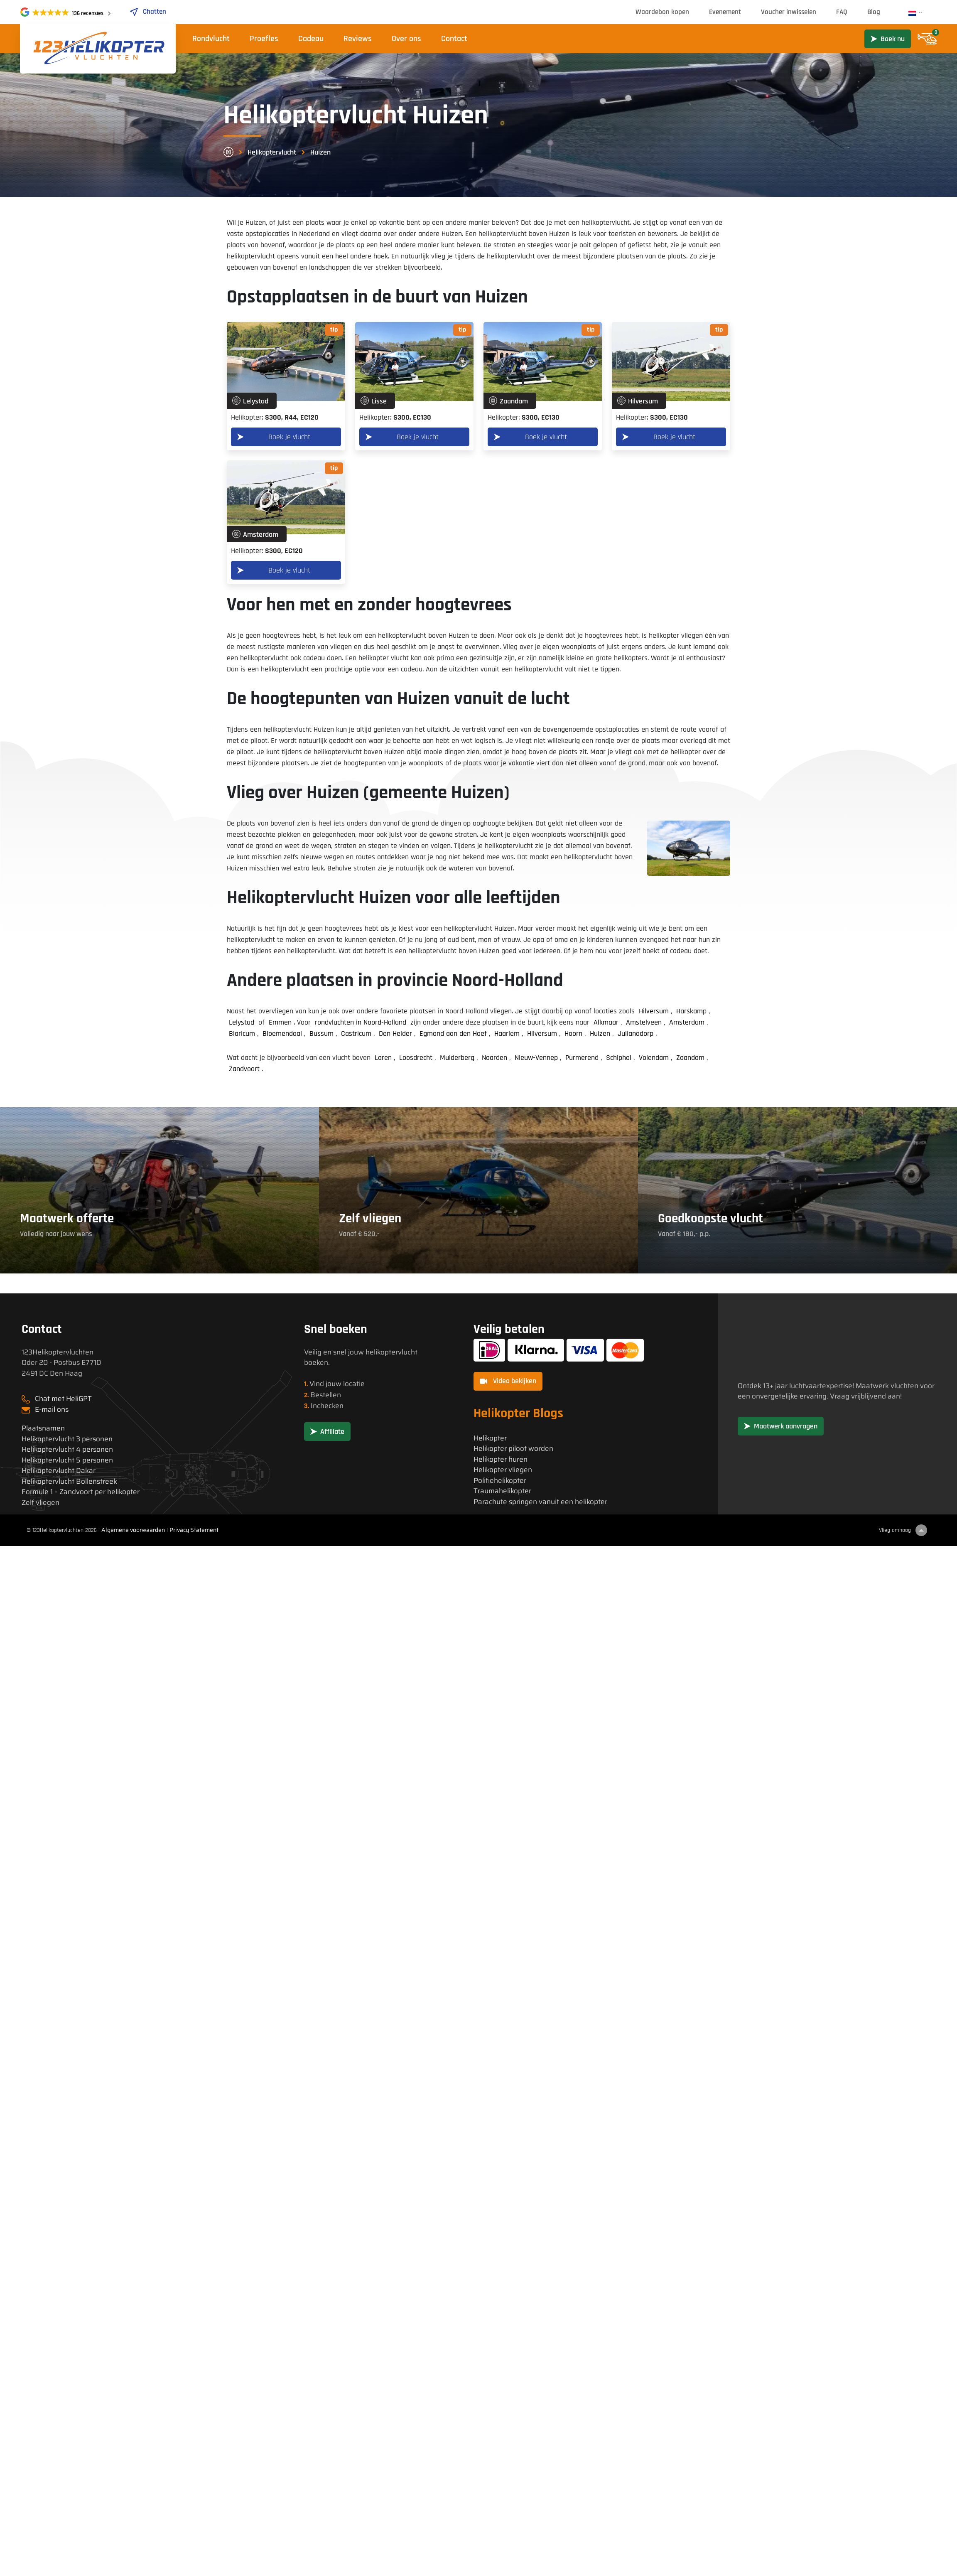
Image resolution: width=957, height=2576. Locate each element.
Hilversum (654, 1011)
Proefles (264, 38)
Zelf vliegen (40, 1502)
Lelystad (241, 1022)
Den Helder (395, 1033)
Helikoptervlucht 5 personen (67, 1460)
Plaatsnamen (43, 1428)
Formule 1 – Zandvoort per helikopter (81, 1492)
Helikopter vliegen (503, 1470)
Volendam (654, 1057)
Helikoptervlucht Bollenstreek (69, 1481)
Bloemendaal (282, 1033)
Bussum (321, 1033)
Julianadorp (635, 1033)
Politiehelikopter (500, 1480)
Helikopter (490, 1438)
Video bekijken (508, 1381)
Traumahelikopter (502, 1491)
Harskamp (691, 1011)
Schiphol (618, 1057)
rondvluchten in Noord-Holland (360, 1022)
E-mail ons (52, 1409)
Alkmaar (606, 1022)
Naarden (494, 1057)
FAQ (841, 12)
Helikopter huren (501, 1459)
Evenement (725, 12)
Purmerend (582, 1057)
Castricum (356, 1033)
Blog (873, 12)
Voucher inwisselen (788, 12)
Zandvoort (244, 1069)
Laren (383, 1057)
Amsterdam (686, 1022)
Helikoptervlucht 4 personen (67, 1449)
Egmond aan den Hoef (453, 1033)
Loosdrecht (415, 1057)
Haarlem (507, 1033)
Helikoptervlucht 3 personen (67, 1439)
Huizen (600, 1033)
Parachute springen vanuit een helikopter (540, 1502)
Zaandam (690, 1057)
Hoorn (573, 1033)
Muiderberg (457, 1057)
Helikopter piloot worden (513, 1448)
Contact (454, 38)
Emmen (280, 1022)
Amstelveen (644, 1022)
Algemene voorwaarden (133, 1529)
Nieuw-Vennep (536, 1057)
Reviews (358, 38)
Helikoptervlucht (272, 152)
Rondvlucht (211, 38)
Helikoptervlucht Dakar (59, 1470)
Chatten (147, 12)
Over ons (406, 38)
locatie (354, 1383)
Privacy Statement (193, 1529)
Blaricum (242, 1033)
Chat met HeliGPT (63, 1398)
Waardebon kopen (662, 12)
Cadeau (311, 38)
